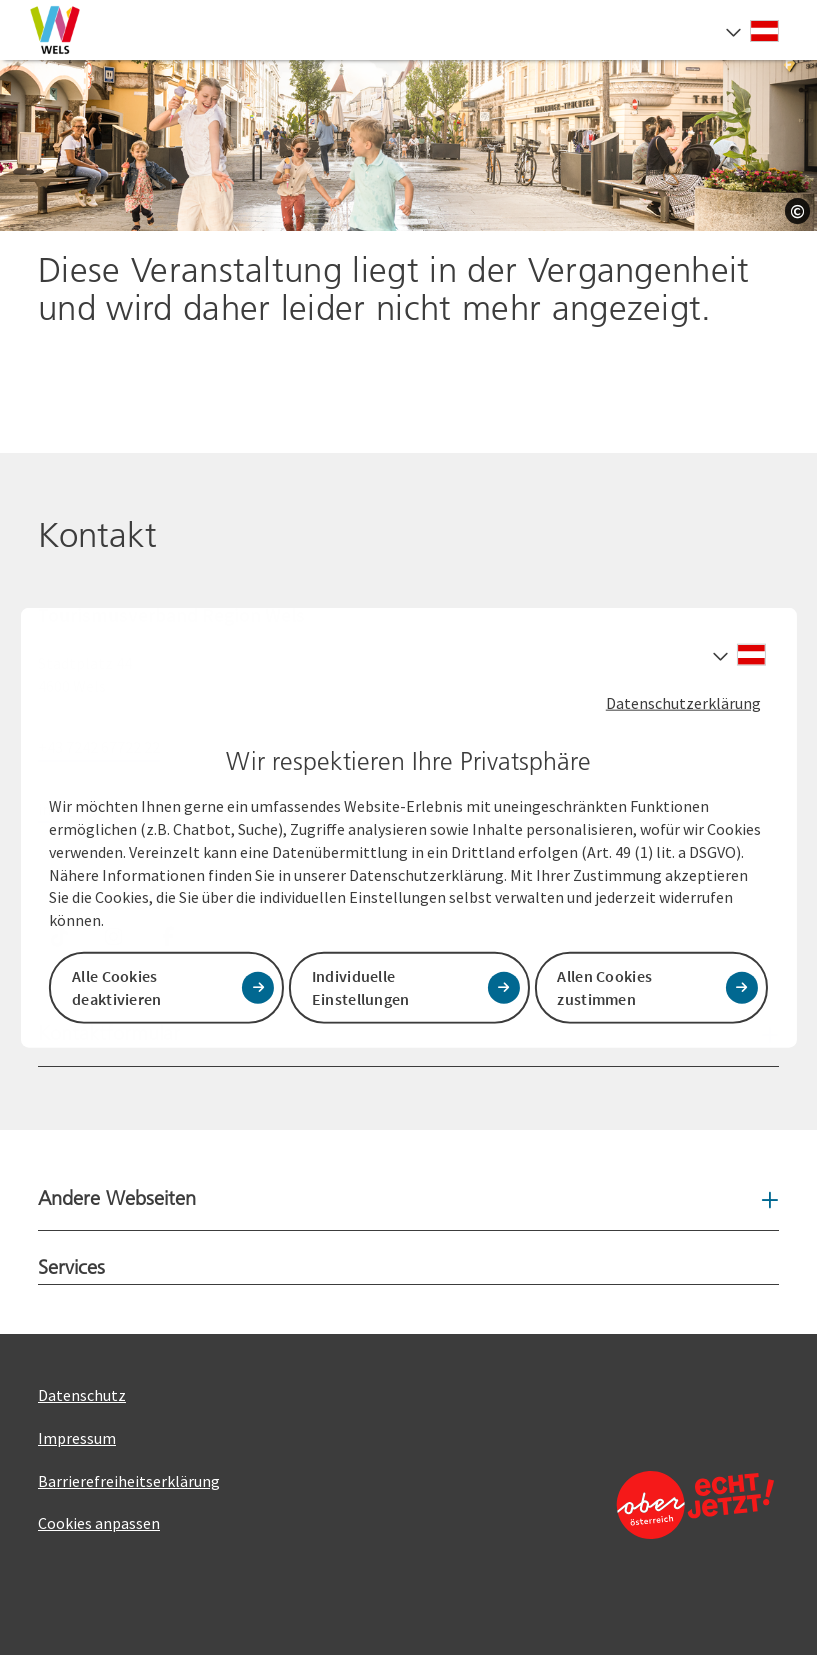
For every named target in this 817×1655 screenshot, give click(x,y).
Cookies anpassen (99, 1523)
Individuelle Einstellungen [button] (361, 987)
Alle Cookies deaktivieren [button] (117, 987)
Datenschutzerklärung (683, 702)
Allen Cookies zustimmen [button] (604, 987)
